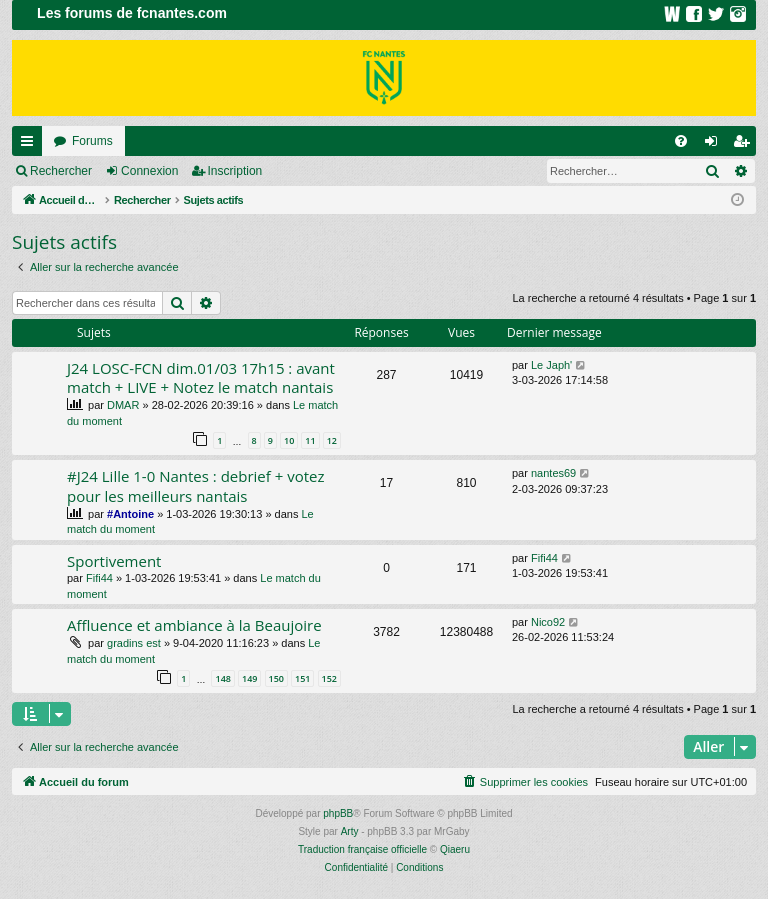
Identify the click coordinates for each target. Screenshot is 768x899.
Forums (92, 141)
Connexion (149, 171)
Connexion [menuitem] (715, 145)
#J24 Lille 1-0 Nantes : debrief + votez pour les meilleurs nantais (195, 485)
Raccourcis (31, 145)
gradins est (134, 643)
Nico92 (548, 622)
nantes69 (553, 473)
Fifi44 (99, 578)
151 (302, 678)
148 (222, 678)
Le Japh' (551, 365)
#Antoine (130, 514)
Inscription (235, 171)
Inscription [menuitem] (745, 145)
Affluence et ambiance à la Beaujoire (194, 625)
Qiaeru (455, 849)
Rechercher (61, 171)
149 (249, 678)
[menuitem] (681, 141)
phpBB (338, 813)
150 (276, 678)
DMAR (123, 405)
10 (289, 440)
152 (329, 678)
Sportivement (114, 561)
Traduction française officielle (362, 849)
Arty (350, 831)
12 (332, 440)
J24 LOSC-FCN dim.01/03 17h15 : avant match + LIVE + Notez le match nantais (201, 377)
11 (310, 440)
